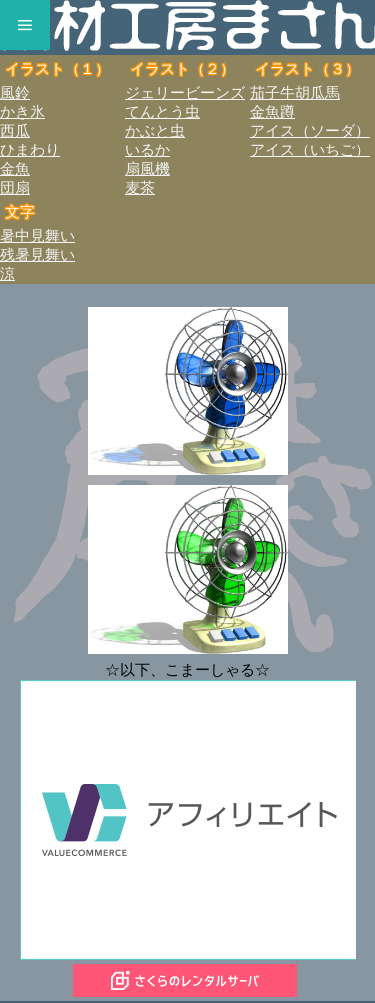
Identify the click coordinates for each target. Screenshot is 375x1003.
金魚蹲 (272, 112)
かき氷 (22, 112)
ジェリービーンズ (185, 93)
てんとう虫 (162, 112)
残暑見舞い (37, 255)
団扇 (15, 188)
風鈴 (15, 93)
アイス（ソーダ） (310, 131)
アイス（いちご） (310, 150)
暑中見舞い (37, 236)
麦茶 (140, 188)
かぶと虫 (155, 131)
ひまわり (30, 150)
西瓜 (15, 131)
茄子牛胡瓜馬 (295, 93)
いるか (147, 150)
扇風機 (147, 169)
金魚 (15, 169)
